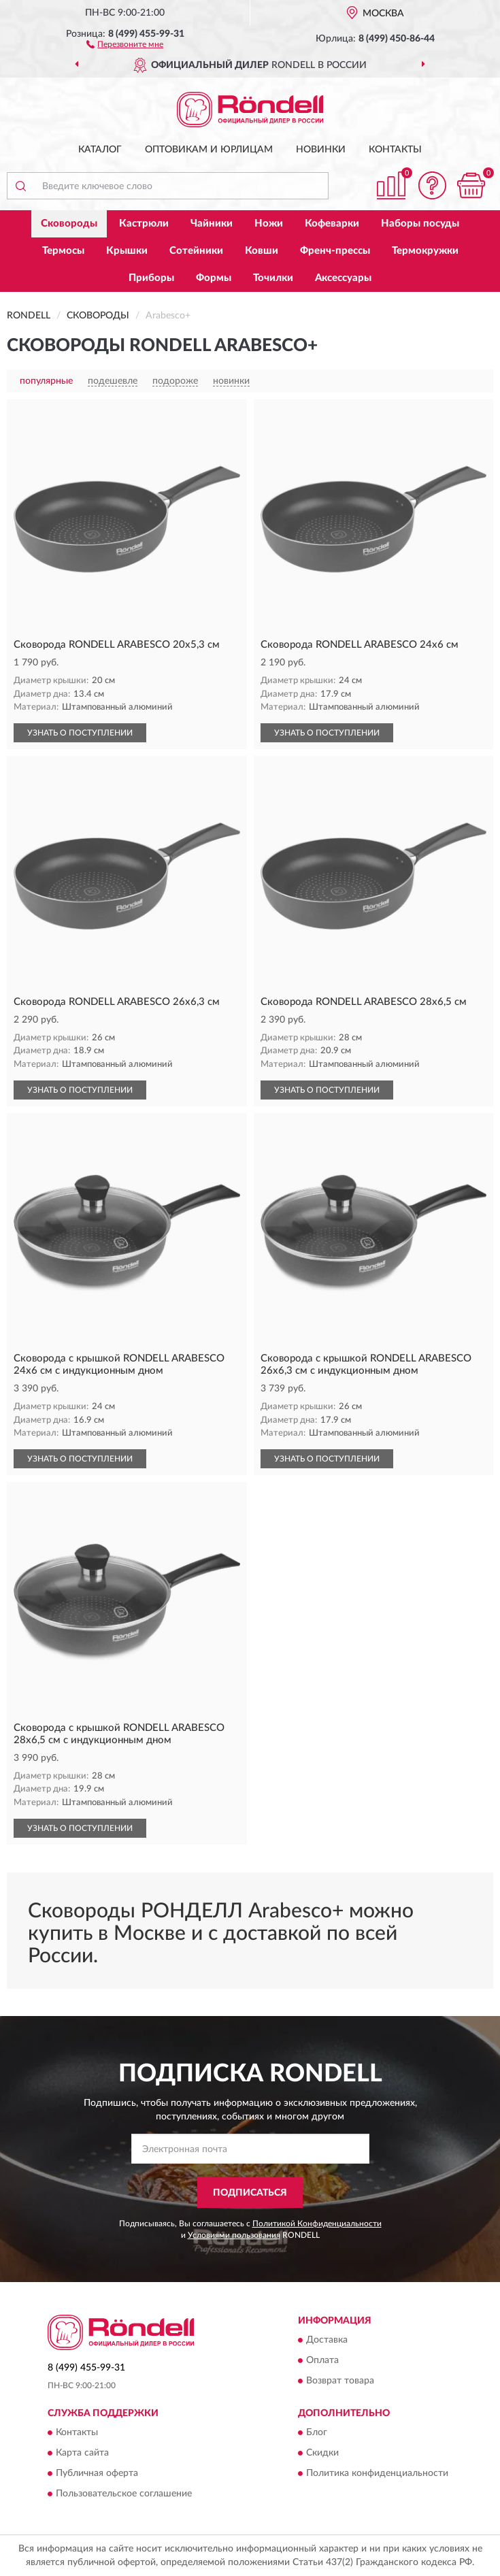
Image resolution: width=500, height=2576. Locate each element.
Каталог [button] (100, 149)
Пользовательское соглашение (124, 2494)
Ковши (261, 251)
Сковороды (69, 223)
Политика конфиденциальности (377, 2474)
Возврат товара (340, 2381)
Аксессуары (343, 278)
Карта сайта (82, 2453)
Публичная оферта (97, 2474)
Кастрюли (144, 223)
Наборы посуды (420, 223)
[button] (124, 43)
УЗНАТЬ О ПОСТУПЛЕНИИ (80, 733)
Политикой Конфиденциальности (317, 2223)
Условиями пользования (234, 2235)
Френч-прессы (335, 251)
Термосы (63, 251)
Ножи (268, 223)
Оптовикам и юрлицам (209, 149)
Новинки (321, 149)
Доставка (327, 2340)
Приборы (151, 278)
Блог (316, 2433)
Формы (213, 278)
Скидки (322, 2453)
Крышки (127, 251)
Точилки (273, 278)
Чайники (211, 223)
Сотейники (196, 251)
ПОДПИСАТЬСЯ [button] (250, 2193)
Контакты (395, 149)
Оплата (322, 2361)
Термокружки (425, 251)
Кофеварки (332, 223)
